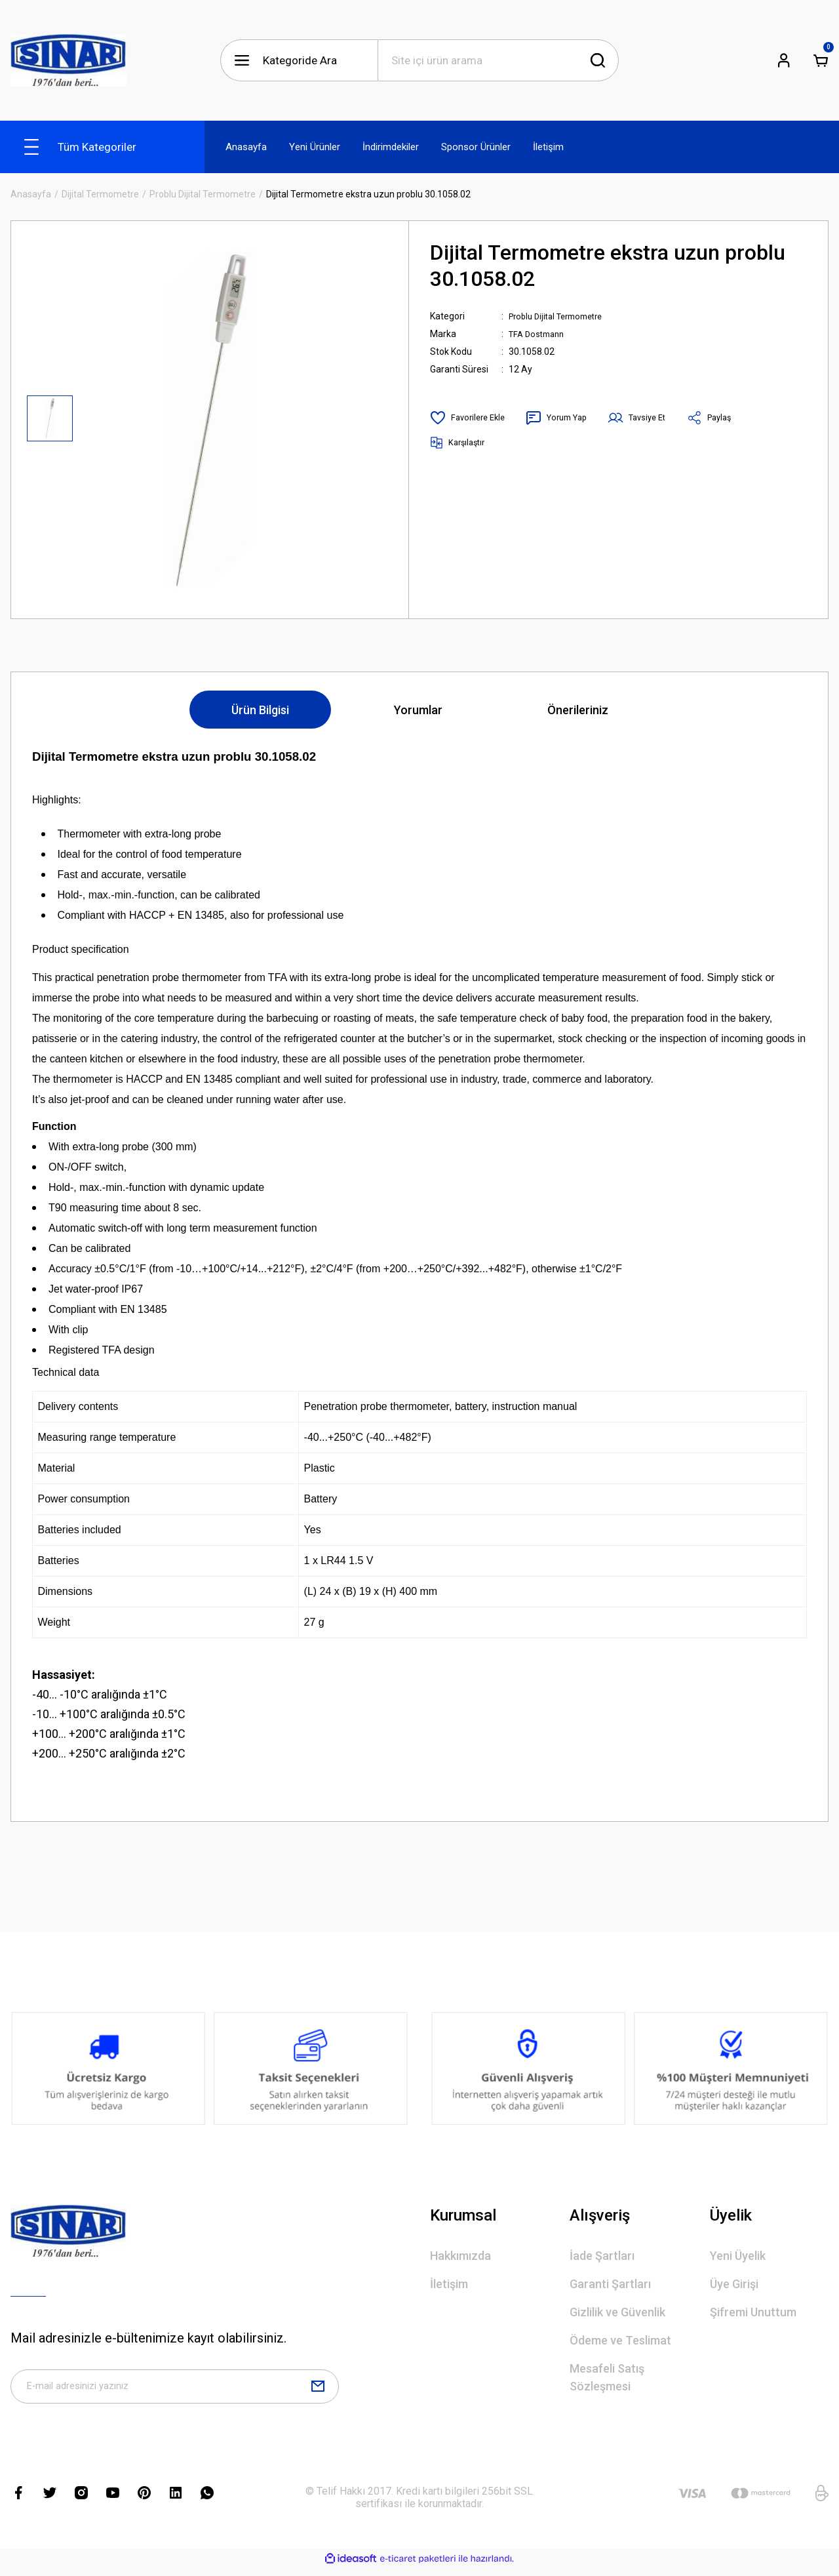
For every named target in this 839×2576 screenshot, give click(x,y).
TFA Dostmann (539, 334)
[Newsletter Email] (174, 2390)
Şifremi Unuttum (753, 2312)
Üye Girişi (734, 2284)
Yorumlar (418, 710)
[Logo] (68, 60)
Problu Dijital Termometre (562, 316)
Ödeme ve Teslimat (620, 2340)
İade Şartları (602, 2256)
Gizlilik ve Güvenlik (617, 2312)
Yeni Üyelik (738, 2256)
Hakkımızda (460, 2256)
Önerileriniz (577, 710)
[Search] (498, 60)
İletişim (449, 2284)
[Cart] (821, 60)
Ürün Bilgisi (260, 710)
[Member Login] (784, 60)
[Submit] (318, 2390)
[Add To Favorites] (470, 418)
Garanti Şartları (610, 2284)
